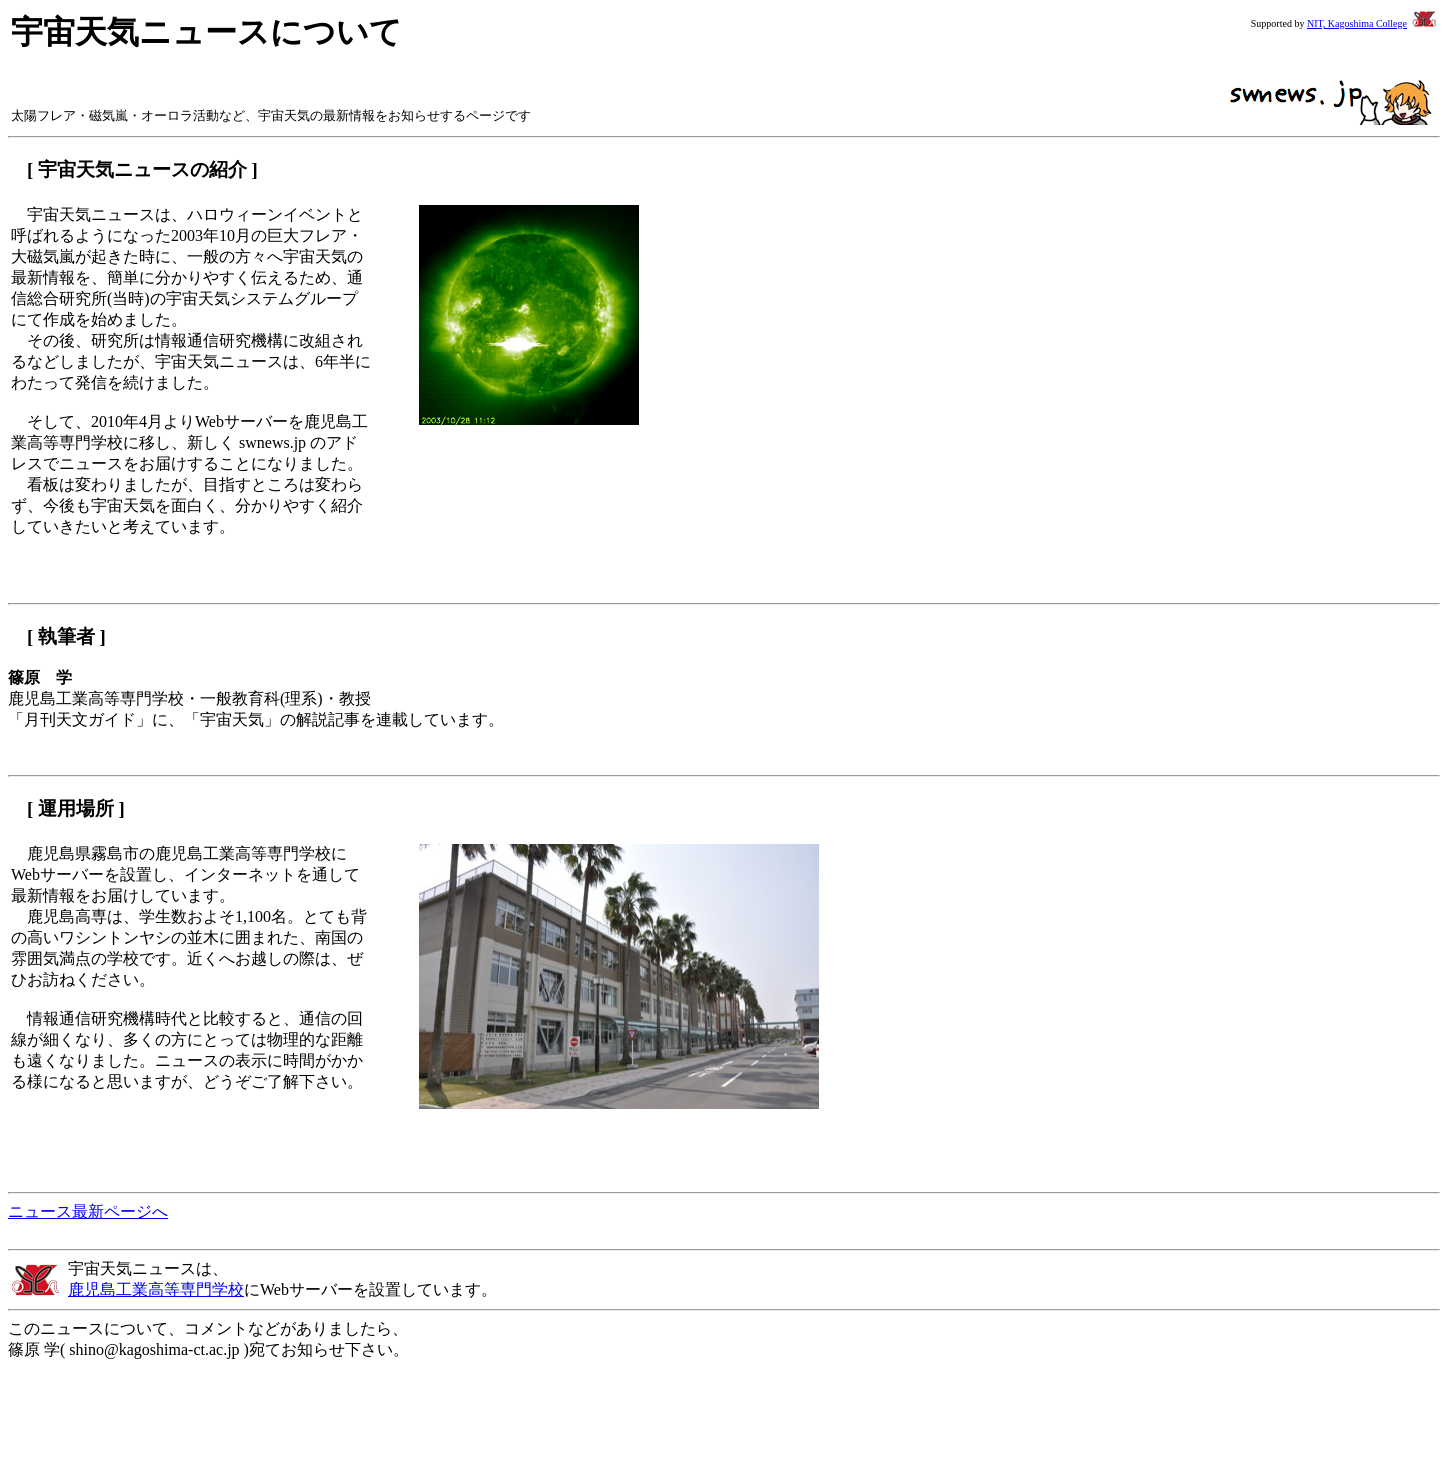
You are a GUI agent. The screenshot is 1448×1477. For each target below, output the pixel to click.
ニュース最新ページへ (88, 1211)
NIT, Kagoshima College (1357, 23)
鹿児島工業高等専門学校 (156, 1289)
